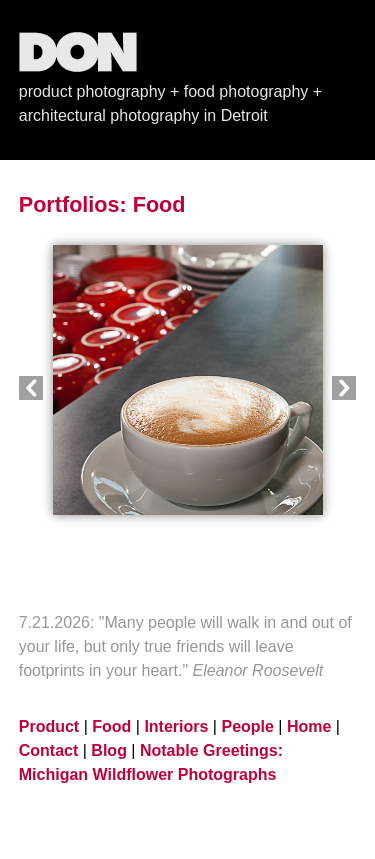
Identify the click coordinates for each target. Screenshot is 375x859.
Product (49, 726)
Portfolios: (73, 204)
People (247, 726)
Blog (109, 750)
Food (159, 204)
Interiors (176, 726)
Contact (49, 750)
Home (309, 726)
